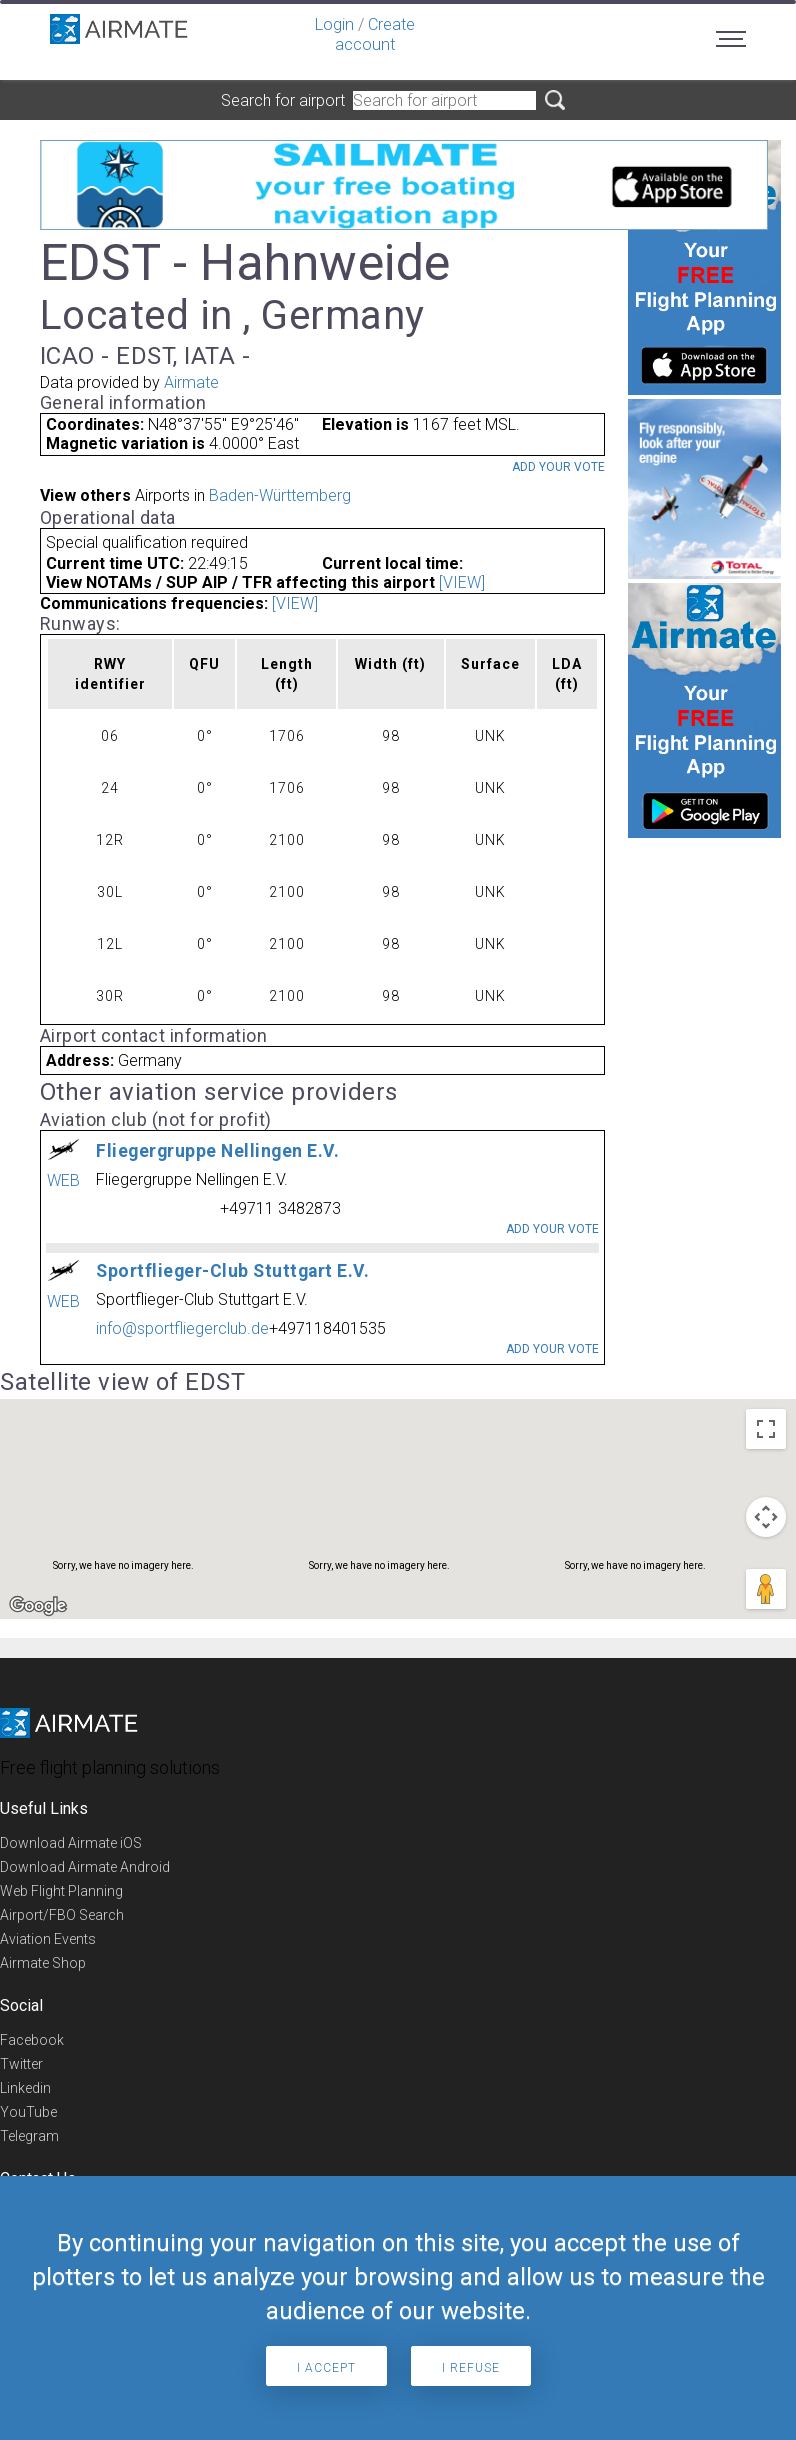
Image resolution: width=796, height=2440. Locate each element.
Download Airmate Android (85, 1867)
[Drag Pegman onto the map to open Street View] (766, 1589)
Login (334, 24)
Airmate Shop (43, 1963)
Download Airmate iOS (71, 1843)
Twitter (21, 2064)
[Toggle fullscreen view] (766, 1429)
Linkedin (25, 2088)
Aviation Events (48, 1939)
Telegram (29, 2136)
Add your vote (558, 467)
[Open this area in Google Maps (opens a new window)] (38, 1606)
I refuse (471, 2368)
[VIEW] (462, 582)
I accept (326, 2368)
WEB (63, 1180)
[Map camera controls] (766, 1517)
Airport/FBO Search (62, 1915)
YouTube (28, 2112)
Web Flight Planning (61, 1891)
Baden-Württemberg (280, 495)
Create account (375, 34)
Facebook (32, 2040)
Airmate (191, 382)
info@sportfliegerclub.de (182, 1328)
